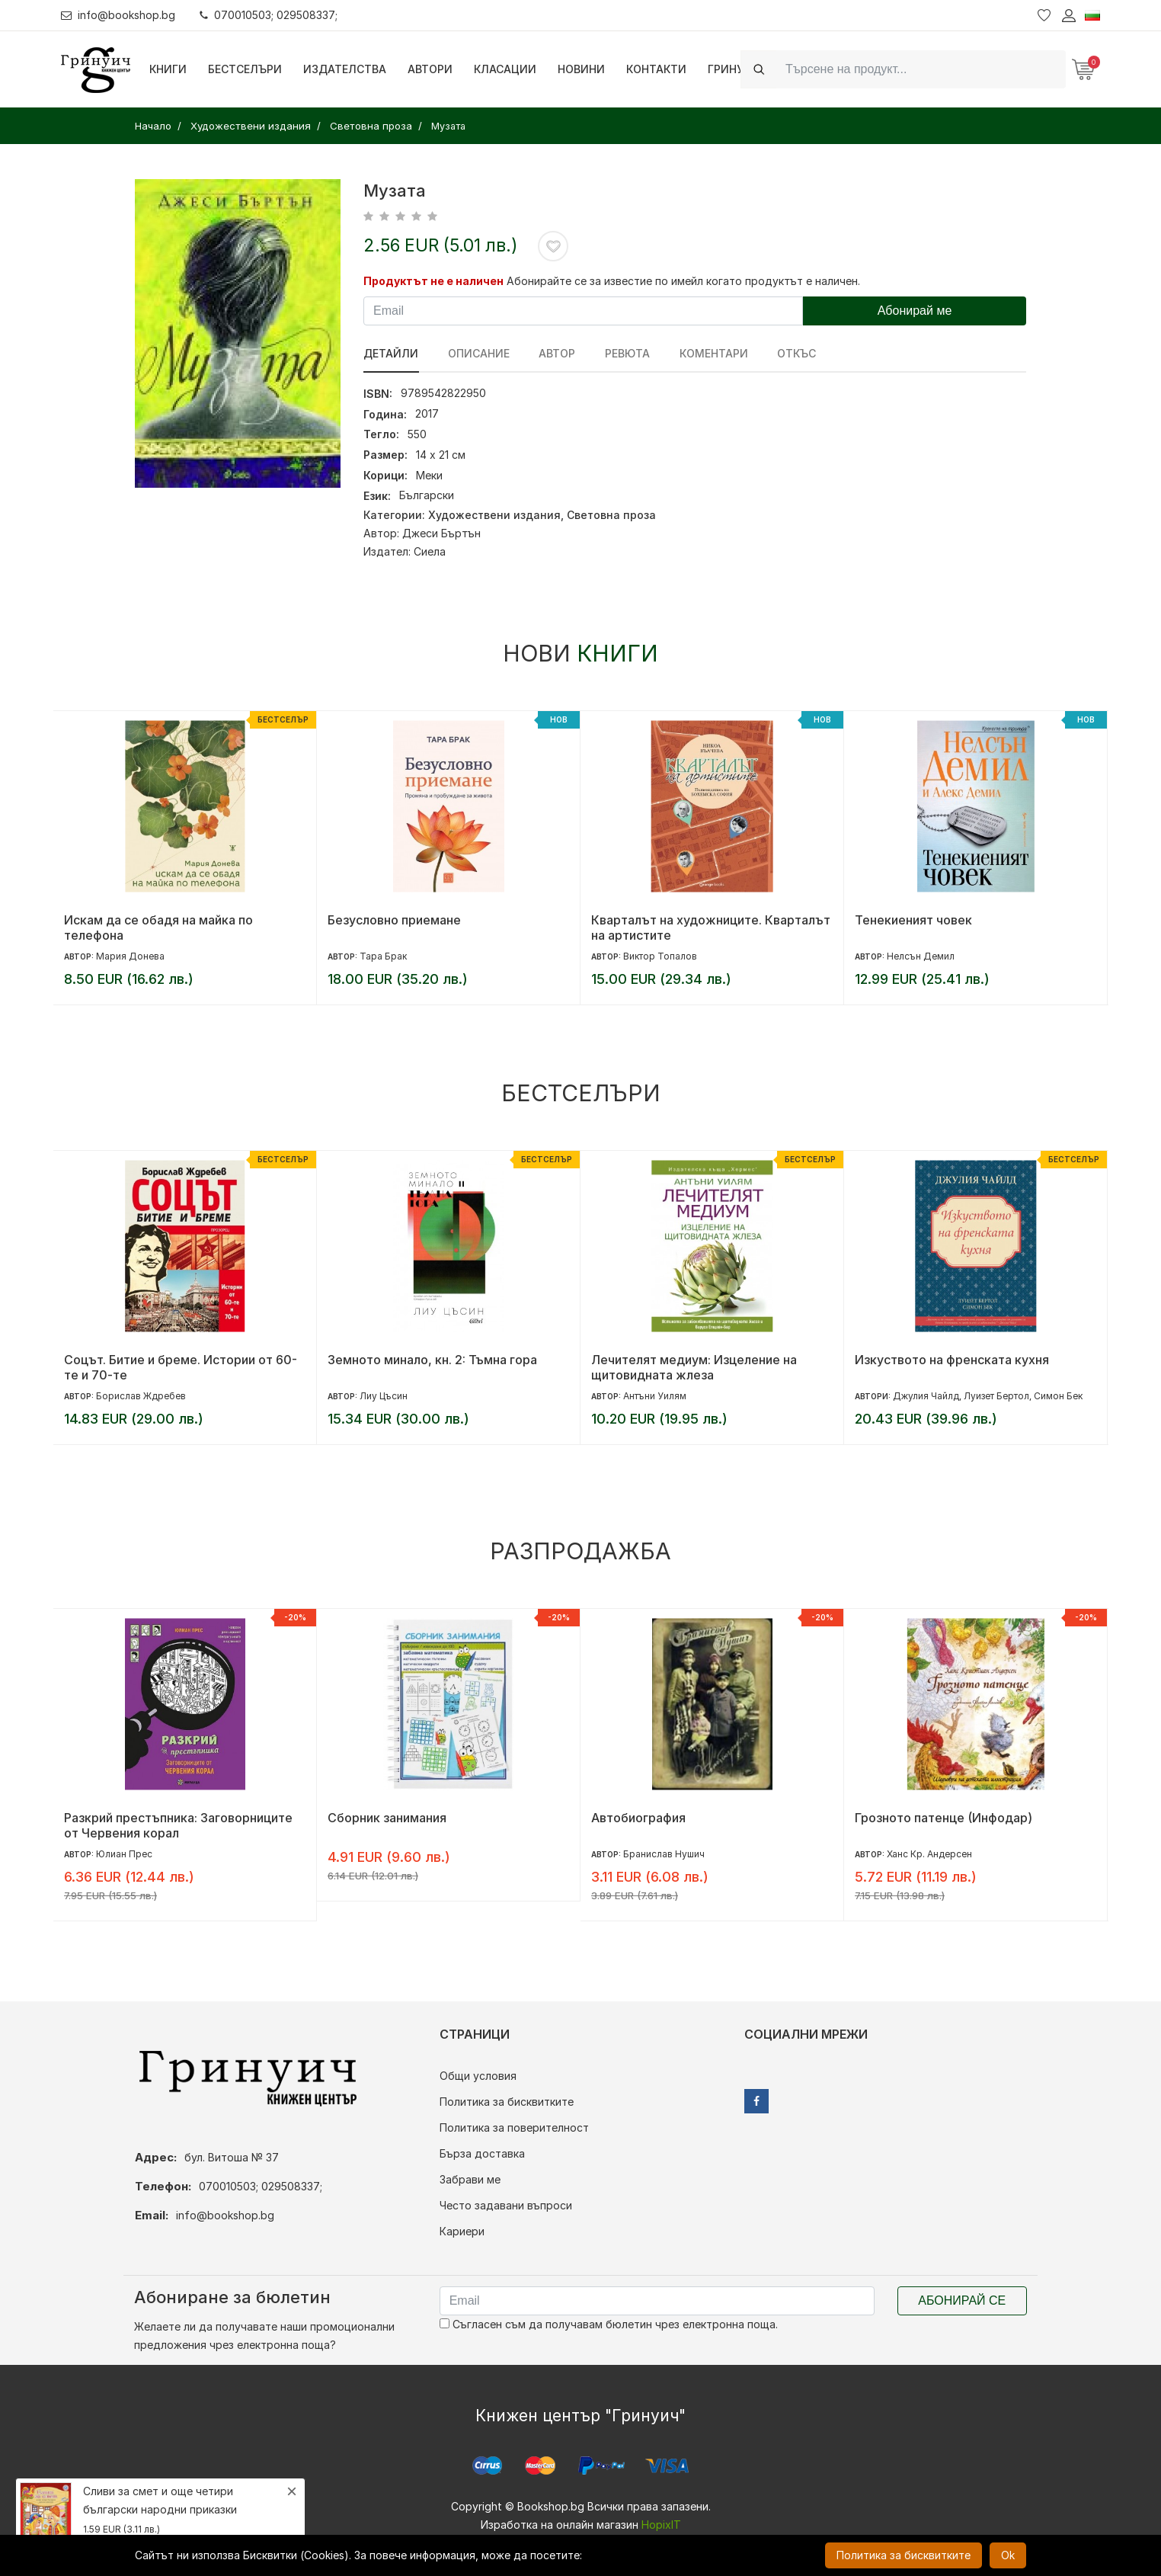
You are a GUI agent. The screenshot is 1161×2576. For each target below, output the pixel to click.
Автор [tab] (556, 353)
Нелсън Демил (921, 956)
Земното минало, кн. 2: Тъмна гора (432, 1359)
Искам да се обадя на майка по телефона (158, 927)
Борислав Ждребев (141, 1396)
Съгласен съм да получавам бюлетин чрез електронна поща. (609, 2324)
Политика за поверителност (514, 2127)
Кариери (462, 2231)
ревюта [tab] (625, 353)
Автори (430, 68)
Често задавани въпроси (506, 2205)
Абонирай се (962, 2300)
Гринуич (734, 68)
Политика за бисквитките (507, 2101)
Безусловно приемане (394, 920)
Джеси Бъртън (441, 533)
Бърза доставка (482, 2153)
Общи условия (478, 2075)
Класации (505, 68)
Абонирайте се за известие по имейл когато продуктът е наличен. (683, 280)
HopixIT (661, 2524)
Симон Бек (1058, 1396)
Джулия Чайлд (926, 1396)
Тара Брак (383, 956)
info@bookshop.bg (118, 14)
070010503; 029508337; (269, 14)
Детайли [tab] (390, 353)
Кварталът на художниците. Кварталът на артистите (710, 927)
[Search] (921, 69)
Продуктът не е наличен (433, 280)
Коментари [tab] (711, 353)
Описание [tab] (478, 353)
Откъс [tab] (794, 353)
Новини (581, 68)
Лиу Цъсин (384, 1396)
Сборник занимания (387, 1817)
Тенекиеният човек (913, 920)
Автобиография (638, 1817)
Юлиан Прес (124, 1854)
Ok (1008, 2555)
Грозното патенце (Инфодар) (943, 1817)
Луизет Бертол (996, 1396)
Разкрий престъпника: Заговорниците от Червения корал (178, 1825)
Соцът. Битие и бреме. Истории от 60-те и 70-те (180, 1367)
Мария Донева (130, 956)
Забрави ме (470, 2179)
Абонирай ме (915, 310)
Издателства (344, 68)
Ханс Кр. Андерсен (929, 1854)
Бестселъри (245, 68)
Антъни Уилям (654, 1396)
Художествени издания (494, 514)
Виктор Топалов (660, 956)
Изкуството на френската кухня (952, 1359)
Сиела (430, 551)
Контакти (656, 68)
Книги (168, 68)
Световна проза (611, 514)
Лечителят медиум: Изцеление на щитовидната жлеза (694, 1367)
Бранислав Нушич (664, 1854)
